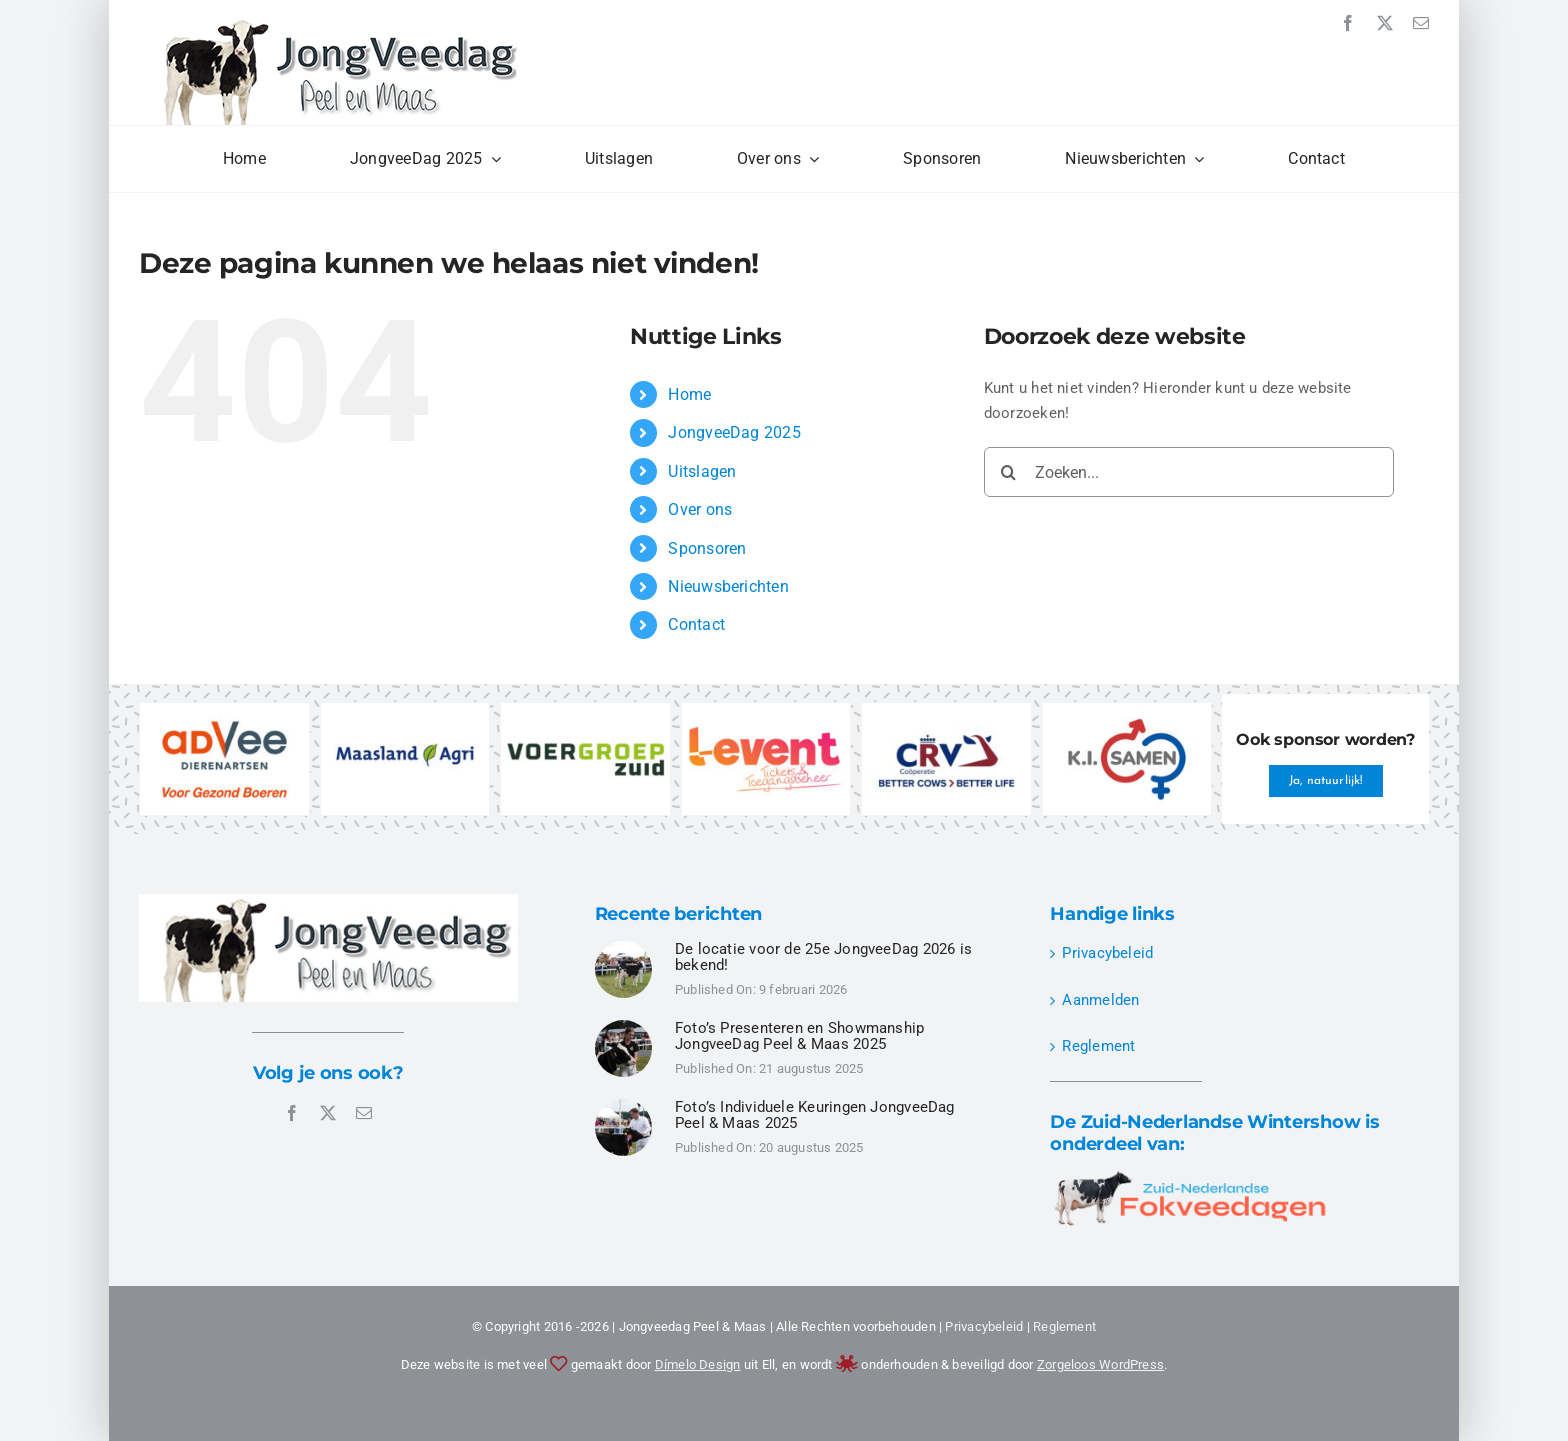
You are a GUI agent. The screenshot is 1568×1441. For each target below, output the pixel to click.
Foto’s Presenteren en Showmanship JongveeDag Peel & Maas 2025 (799, 1036)
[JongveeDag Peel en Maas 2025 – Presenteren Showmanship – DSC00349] (624, 1027)
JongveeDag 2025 (734, 432)
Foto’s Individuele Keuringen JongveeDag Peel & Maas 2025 (815, 1115)
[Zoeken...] (1189, 472)
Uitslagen (702, 471)
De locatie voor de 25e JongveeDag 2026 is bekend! (823, 957)
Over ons (700, 509)
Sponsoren (707, 548)
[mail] (1421, 23)
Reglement (1098, 1046)
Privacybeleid (1107, 953)
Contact (696, 624)
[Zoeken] (1009, 472)
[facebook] (1348, 23)
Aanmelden (1100, 1000)
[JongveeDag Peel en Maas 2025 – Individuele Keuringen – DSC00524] (624, 948)
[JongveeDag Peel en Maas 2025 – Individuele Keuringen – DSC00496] (624, 1106)
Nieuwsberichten (728, 586)
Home (689, 394)
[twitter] (1385, 23)
